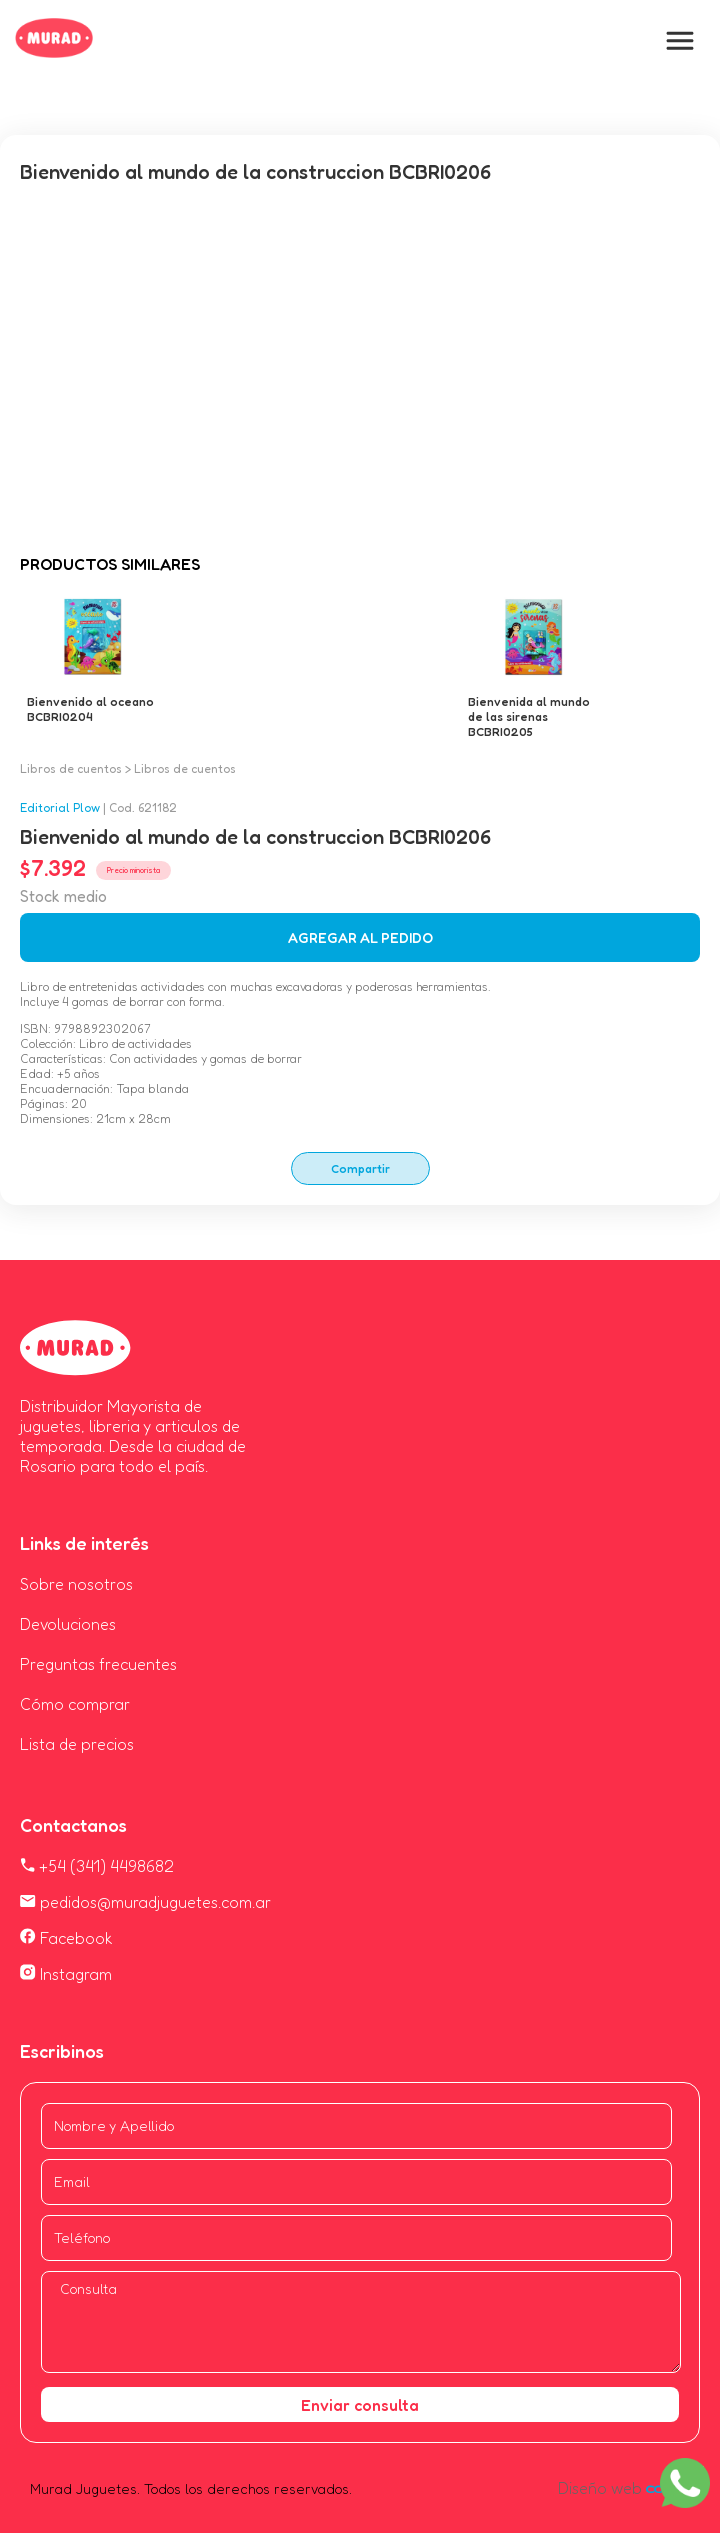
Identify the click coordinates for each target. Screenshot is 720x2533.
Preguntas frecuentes (98, 1664)
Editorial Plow (60, 807)
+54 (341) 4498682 (97, 1866)
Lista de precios (77, 1744)
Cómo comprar (75, 1704)
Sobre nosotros (76, 1584)
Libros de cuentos (71, 768)
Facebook (66, 1938)
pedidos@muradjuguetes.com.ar (145, 1902)
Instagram (66, 1974)
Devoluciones (68, 1624)
